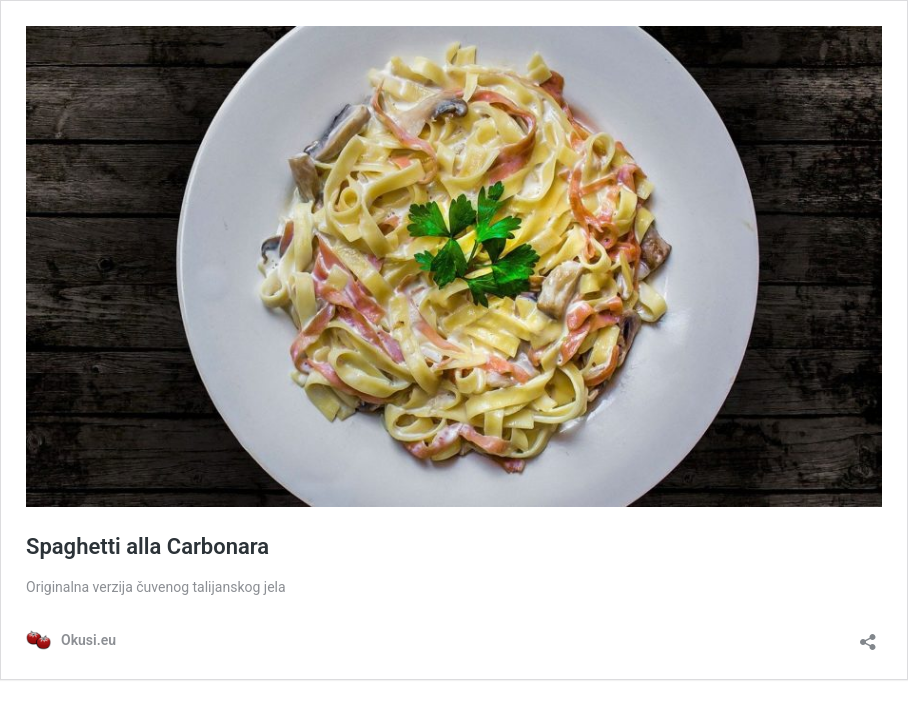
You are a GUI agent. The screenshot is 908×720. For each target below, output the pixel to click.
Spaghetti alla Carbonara (147, 546)
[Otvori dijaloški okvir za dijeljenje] (868, 635)
